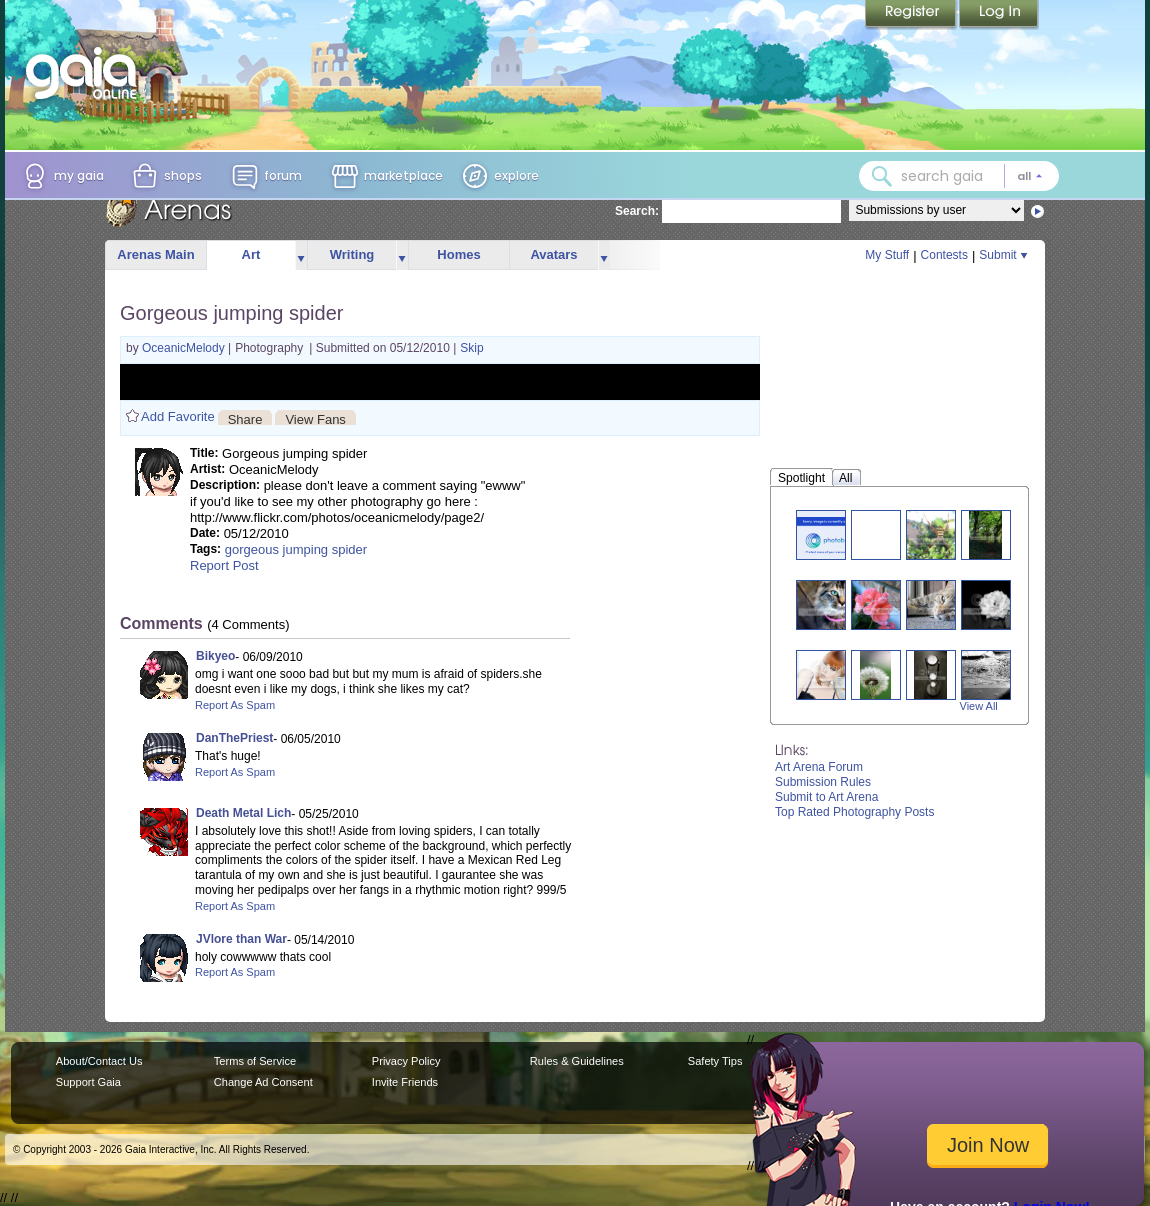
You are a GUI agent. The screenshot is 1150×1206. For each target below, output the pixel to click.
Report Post (224, 565)
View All (979, 706)
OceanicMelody (185, 348)
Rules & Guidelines (577, 1061)
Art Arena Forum (819, 767)
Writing (352, 254)
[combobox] (959, 176)
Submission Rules (823, 782)
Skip (471, 348)
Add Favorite (178, 416)
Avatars (553, 254)
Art (251, 254)
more (301, 255)
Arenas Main (155, 254)
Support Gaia (88, 1082)
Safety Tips (715, 1061)
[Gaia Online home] (86, 73)
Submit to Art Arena (826, 797)
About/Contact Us (99, 1061)
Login (999, 15)
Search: (637, 211)
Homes (458, 254)
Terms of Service (255, 1061)
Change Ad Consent (263, 1082)
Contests (944, 255)
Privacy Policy (406, 1061)
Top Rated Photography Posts (854, 812)
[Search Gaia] (882, 176)
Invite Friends (405, 1082)
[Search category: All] (1030, 176)
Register (912, 15)
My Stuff (887, 255)
